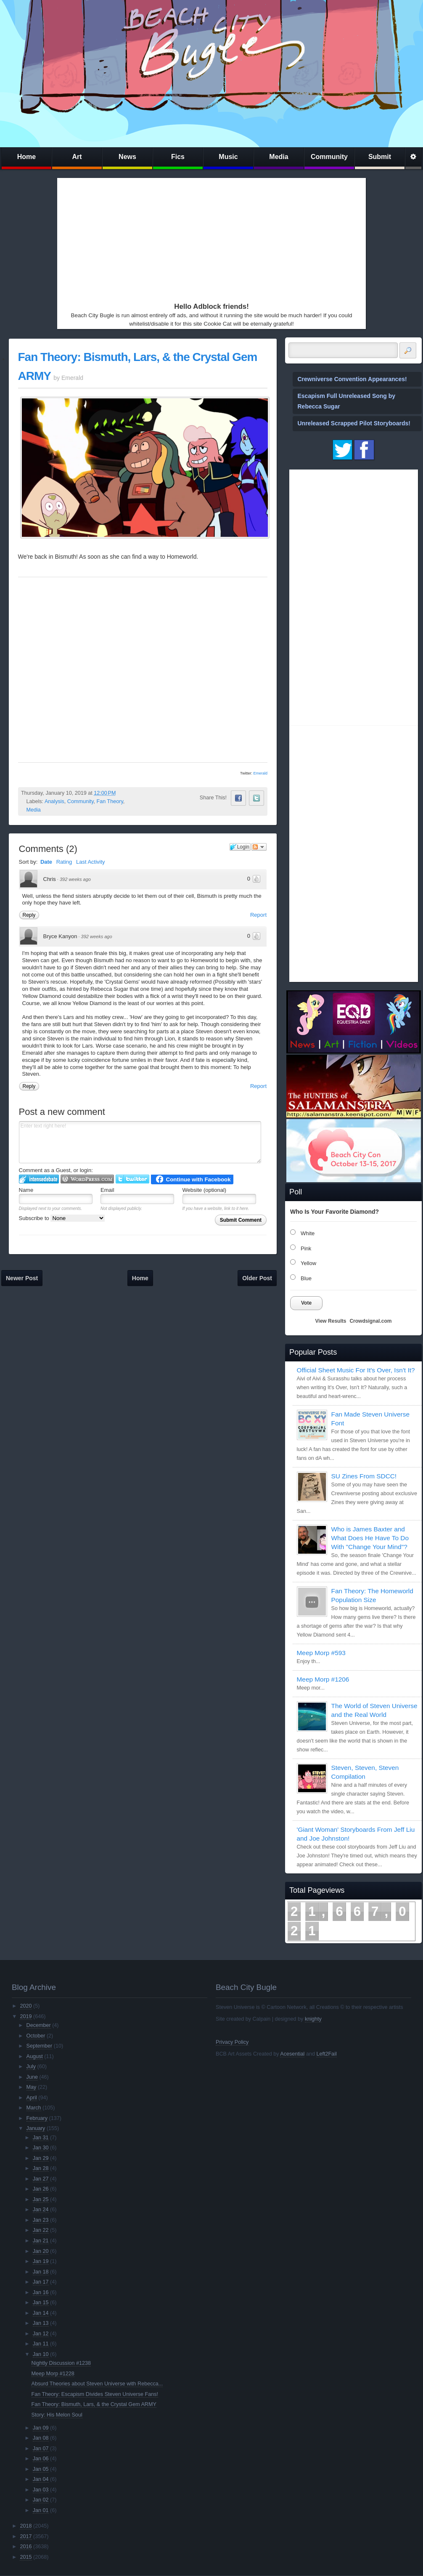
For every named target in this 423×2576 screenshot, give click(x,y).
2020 (26, 2006)
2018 (26, 2526)
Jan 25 (41, 2199)
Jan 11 (41, 2344)
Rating (64, 862)
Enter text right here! (140, 1142)
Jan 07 (41, 2448)
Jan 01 (41, 2510)
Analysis (54, 801)
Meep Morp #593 (321, 1652)
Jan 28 (41, 2168)
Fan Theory (110, 801)
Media (278, 156)
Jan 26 (41, 2189)
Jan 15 (41, 2302)
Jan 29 (41, 2158)
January (35, 2128)
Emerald (260, 773)
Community (329, 156)
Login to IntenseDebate (39, 1179)
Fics (178, 156)
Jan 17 (41, 2282)
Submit (379, 156)
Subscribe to (62, 1218)
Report (258, 915)
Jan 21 (41, 2241)
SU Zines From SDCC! (364, 1476)
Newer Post (22, 1278)
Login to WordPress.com (87, 1179)
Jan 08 (41, 2438)
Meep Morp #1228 (53, 2374)
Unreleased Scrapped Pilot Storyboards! (354, 423)
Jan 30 (41, 2148)
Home (26, 156)
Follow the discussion (259, 847)
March (33, 2108)
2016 (26, 2546)
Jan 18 (41, 2272)
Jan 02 (41, 2500)
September (39, 2046)
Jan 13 (41, 2323)
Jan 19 (41, 2261)
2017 (26, 2536)
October (35, 2036)
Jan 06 (41, 2459)
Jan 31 (41, 2138)
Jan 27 (41, 2179)
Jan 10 (41, 2354)
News (127, 156)
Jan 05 (41, 2469)
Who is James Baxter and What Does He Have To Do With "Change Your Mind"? (370, 1537)
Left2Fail (326, 2054)
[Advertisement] (207, 238)
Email (107, 1190)
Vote (306, 1303)
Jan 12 (41, 2334)
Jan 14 (41, 2313)
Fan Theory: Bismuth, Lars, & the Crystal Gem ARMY (94, 2404)
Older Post (257, 1278)
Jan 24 (41, 2210)
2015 (26, 2557)
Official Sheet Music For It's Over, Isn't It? (356, 1370)
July (31, 2066)
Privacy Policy (232, 2042)
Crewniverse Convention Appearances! (352, 379)
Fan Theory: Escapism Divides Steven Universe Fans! (95, 2394)
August (34, 2056)
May (31, 2087)
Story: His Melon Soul (57, 2415)
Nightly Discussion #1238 (61, 2363)
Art (77, 156)
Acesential (292, 2054)
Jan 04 (41, 2479)
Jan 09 (41, 2428)
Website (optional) (204, 1190)
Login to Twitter (132, 1179)
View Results (330, 1321)
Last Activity (90, 862)
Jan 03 (41, 2490)
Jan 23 (41, 2220)
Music (228, 156)
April (31, 2098)
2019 (26, 2016)
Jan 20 (41, 2251)
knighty (313, 2019)
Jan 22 (41, 2230)
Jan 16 (41, 2292)
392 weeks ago (75, 879)
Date (46, 862)
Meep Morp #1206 (323, 1679)
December (38, 2025)
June (32, 2077)
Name (26, 1190)
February (37, 2118)
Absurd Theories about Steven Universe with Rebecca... (97, 2384)
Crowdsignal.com (370, 1321)
